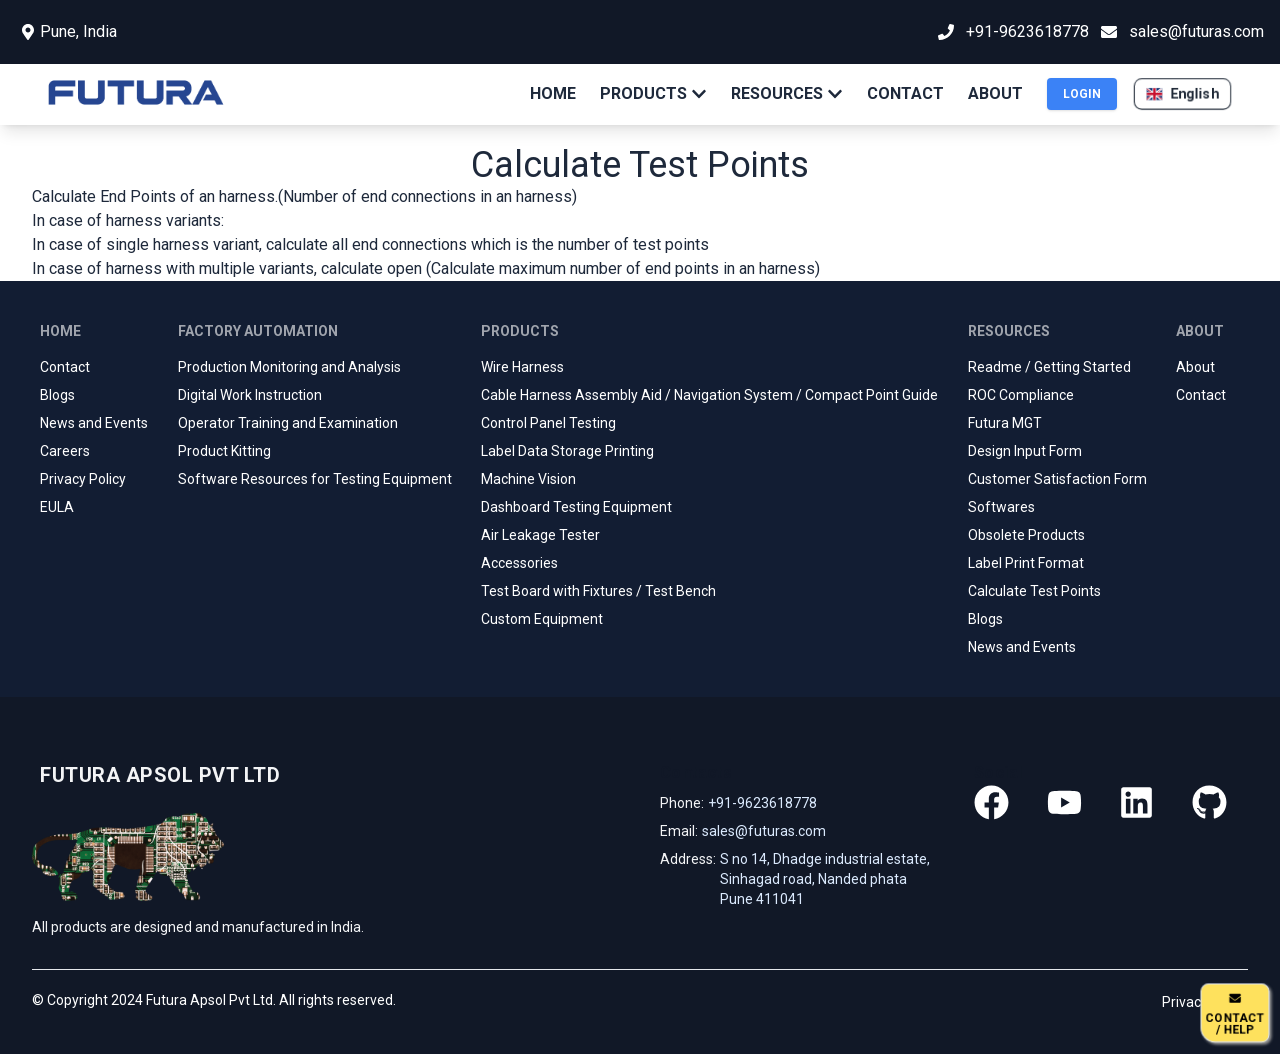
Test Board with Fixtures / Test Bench (598, 591)
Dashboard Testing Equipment (576, 507)
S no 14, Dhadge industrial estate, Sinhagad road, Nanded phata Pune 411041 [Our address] (825, 879)
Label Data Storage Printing (567, 451)
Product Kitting (224, 451)
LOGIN (1082, 94)
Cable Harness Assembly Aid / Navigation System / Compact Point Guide (709, 395)
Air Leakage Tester (540, 535)
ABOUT (995, 93)
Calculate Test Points (1034, 591)
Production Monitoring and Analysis (289, 367)
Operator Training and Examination (288, 423)
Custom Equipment (542, 619)
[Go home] (156, 775)
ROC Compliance (1021, 395)
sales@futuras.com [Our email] (764, 831)
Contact (65, 367)
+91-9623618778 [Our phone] (762, 803)
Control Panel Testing (548, 423)
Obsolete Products (1026, 535)
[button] (1182, 94)
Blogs (57, 395)
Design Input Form (1025, 451)
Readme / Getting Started (1049, 367)
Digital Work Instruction (250, 395)
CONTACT (905, 93)
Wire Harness (522, 367)
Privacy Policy (83, 479)
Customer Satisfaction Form (1057, 479)
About (1195, 367)
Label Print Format (1026, 563)
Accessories (519, 563)
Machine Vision (528, 479)
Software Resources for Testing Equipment (315, 479)
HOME (553, 93)
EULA (57, 507)
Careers (65, 451)
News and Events (94, 423)
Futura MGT (1005, 423)
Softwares (1001, 507)
